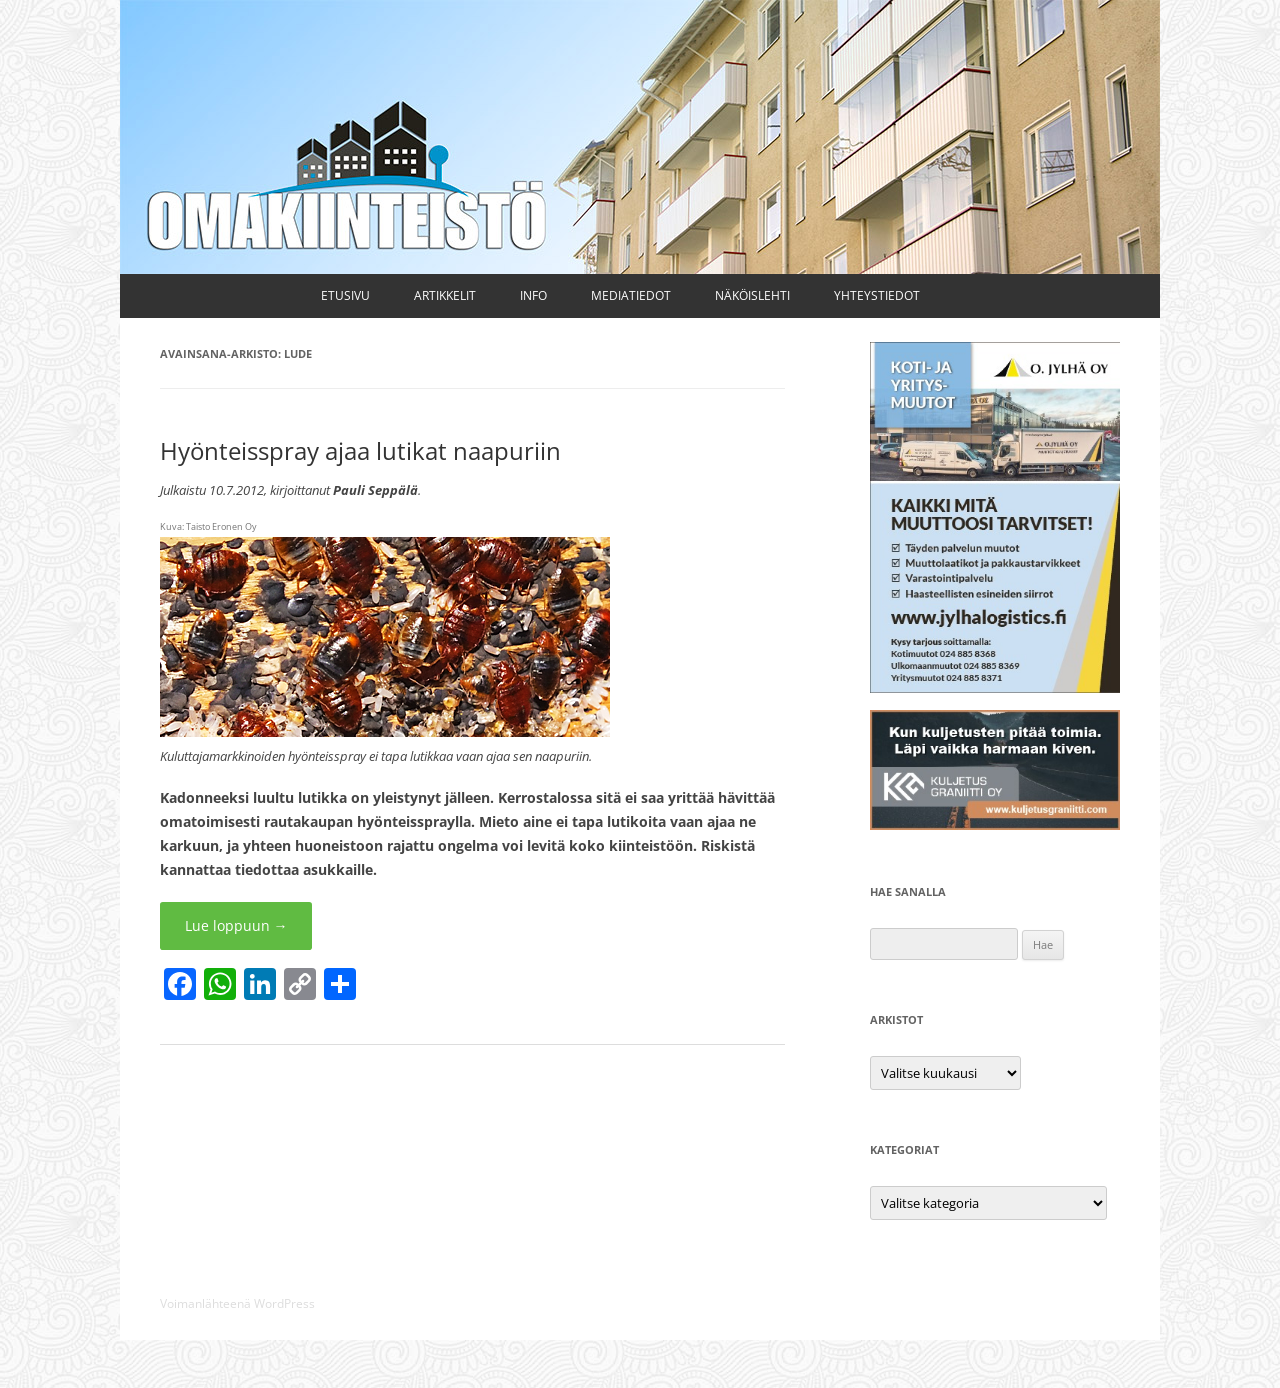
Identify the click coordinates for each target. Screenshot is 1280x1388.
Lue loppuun (236, 925)
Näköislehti (752, 295)
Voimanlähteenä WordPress (237, 1303)
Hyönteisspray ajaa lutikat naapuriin (360, 450)
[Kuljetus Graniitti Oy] (995, 824)
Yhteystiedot (877, 295)
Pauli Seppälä (375, 490)
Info (533, 295)
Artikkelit (445, 295)
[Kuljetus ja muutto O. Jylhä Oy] (995, 687)
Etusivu (345, 295)
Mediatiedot (631, 295)
